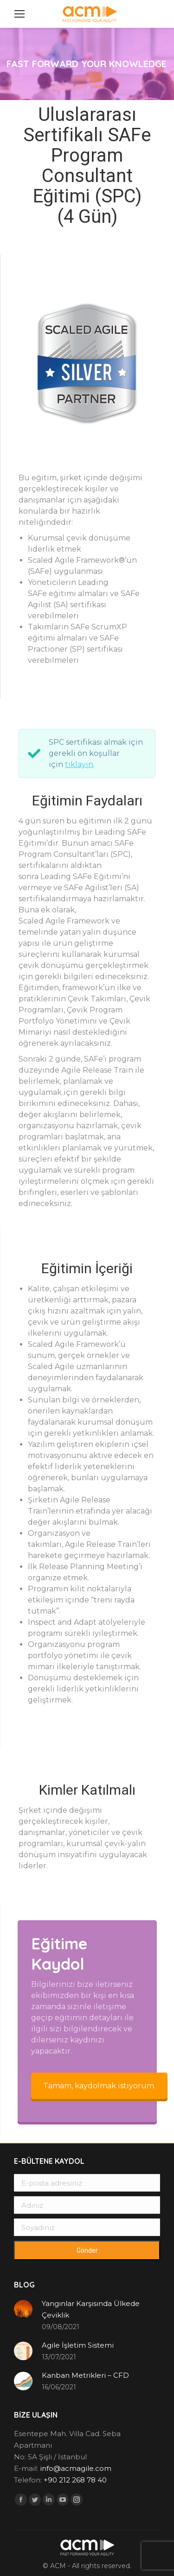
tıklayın (79, 764)
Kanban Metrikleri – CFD (85, 2375)
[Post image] (23, 2309)
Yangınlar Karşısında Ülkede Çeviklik (91, 2309)
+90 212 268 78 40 (75, 2479)
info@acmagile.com (75, 2468)
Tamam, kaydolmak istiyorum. (99, 2085)
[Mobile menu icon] (19, 13)
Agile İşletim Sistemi (78, 2345)
